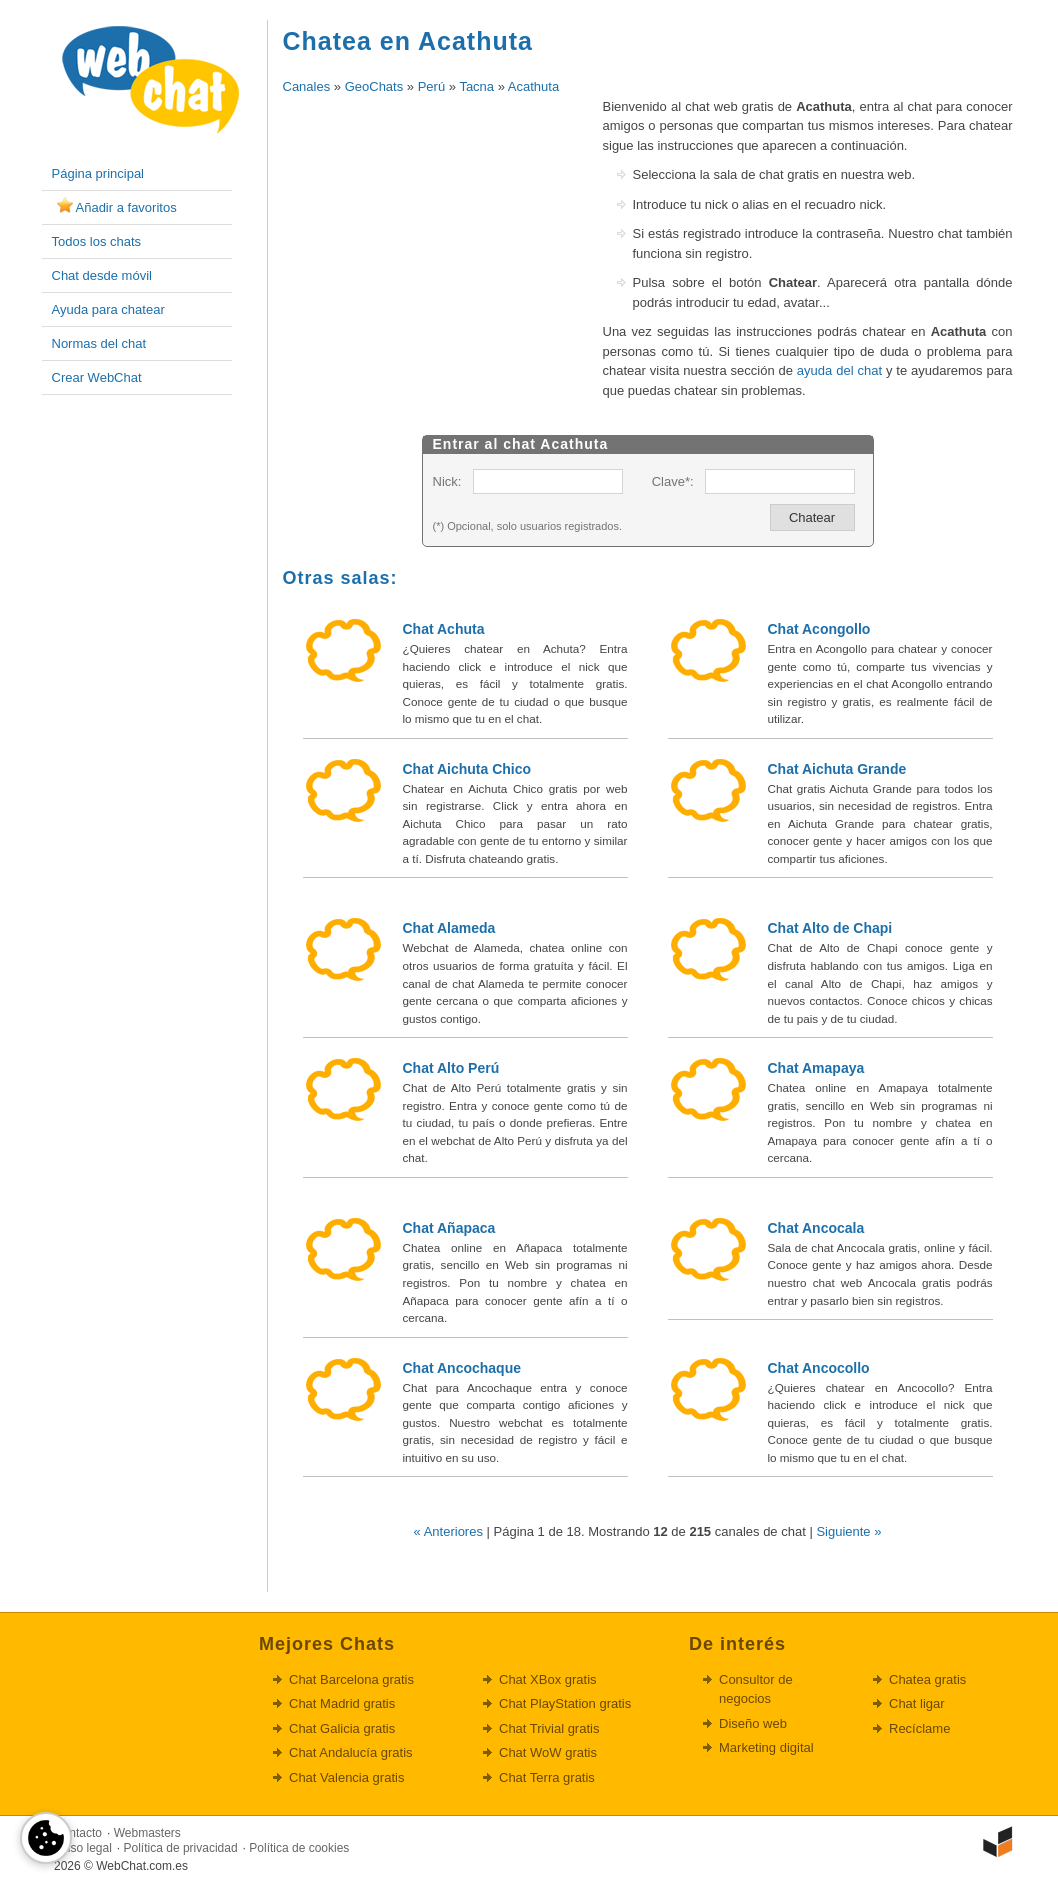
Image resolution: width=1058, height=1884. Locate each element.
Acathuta (533, 86)
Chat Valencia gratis (346, 1777)
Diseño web (753, 1723)
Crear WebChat (97, 377)
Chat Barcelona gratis (351, 1679)
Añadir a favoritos (126, 207)
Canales (307, 86)
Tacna (476, 86)
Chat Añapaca (449, 1228)
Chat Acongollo (819, 629)
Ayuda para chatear (108, 309)
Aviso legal (83, 1848)
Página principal (98, 173)
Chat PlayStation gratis (565, 1703)
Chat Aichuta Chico (467, 769)
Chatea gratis (927, 1679)
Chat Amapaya (816, 1068)
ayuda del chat (839, 370)
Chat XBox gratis (548, 1679)
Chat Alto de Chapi (830, 928)
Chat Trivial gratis (549, 1728)
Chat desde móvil (102, 275)
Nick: (447, 481)
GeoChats (374, 86)
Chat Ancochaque (462, 1368)
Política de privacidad (181, 1848)
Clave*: (673, 481)
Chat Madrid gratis (342, 1703)
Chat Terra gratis (547, 1777)
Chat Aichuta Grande (837, 769)
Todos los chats (97, 241)
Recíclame (919, 1728)
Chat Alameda (449, 928)
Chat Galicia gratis (342, 1728)
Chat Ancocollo (819, 1368)
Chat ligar (917, 1703)
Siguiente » (848, 1531)
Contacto (78, 1833)
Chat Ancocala (816, 1228)
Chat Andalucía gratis (351, 1752)
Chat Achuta (444, 629)
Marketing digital (766, 1747)
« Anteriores (448, 1531)
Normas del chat (99, 343)
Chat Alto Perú (451, 1068)
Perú (431, 86)
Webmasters (147, 1833)
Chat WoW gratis (548, 1752)
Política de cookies (299, 1848)
